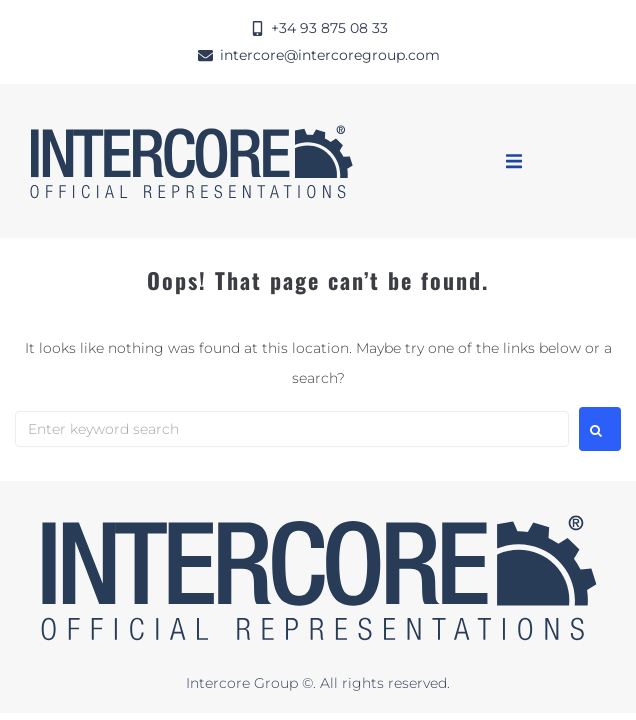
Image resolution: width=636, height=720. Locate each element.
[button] (514, 161)
